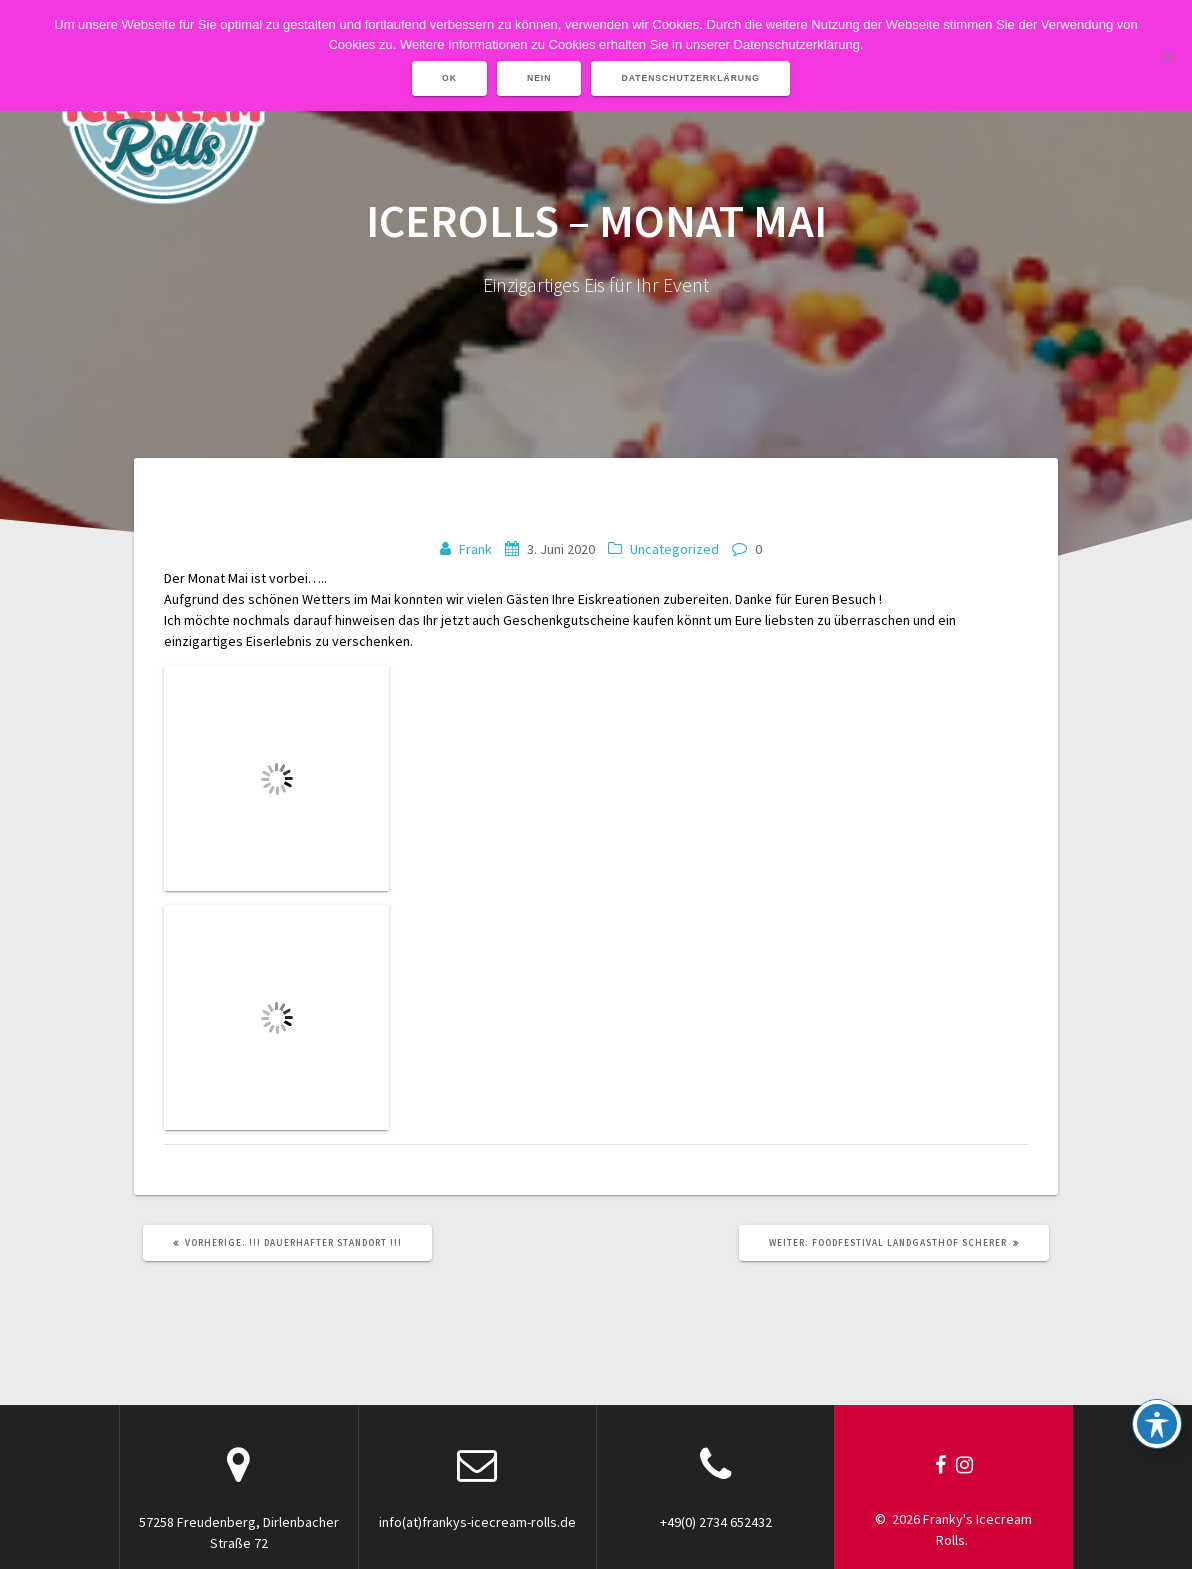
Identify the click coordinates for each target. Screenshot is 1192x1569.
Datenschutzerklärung (690, 78)
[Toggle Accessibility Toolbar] (1157, 1424)
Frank (475, 549)
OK (449, 78)
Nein (539, 78)
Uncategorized (674, 549)
